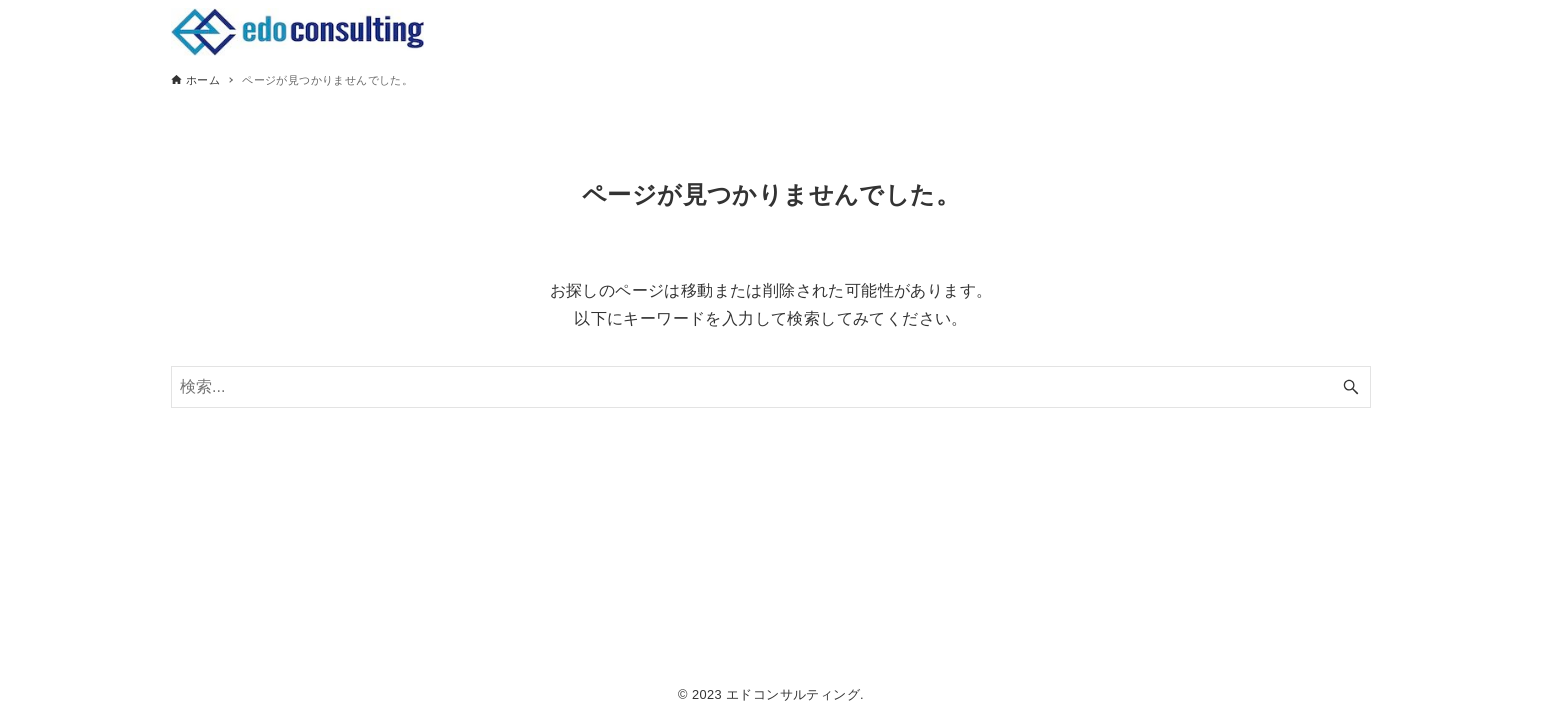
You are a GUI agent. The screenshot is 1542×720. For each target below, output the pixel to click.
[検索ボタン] (1351, 387)
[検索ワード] (771, 387)
